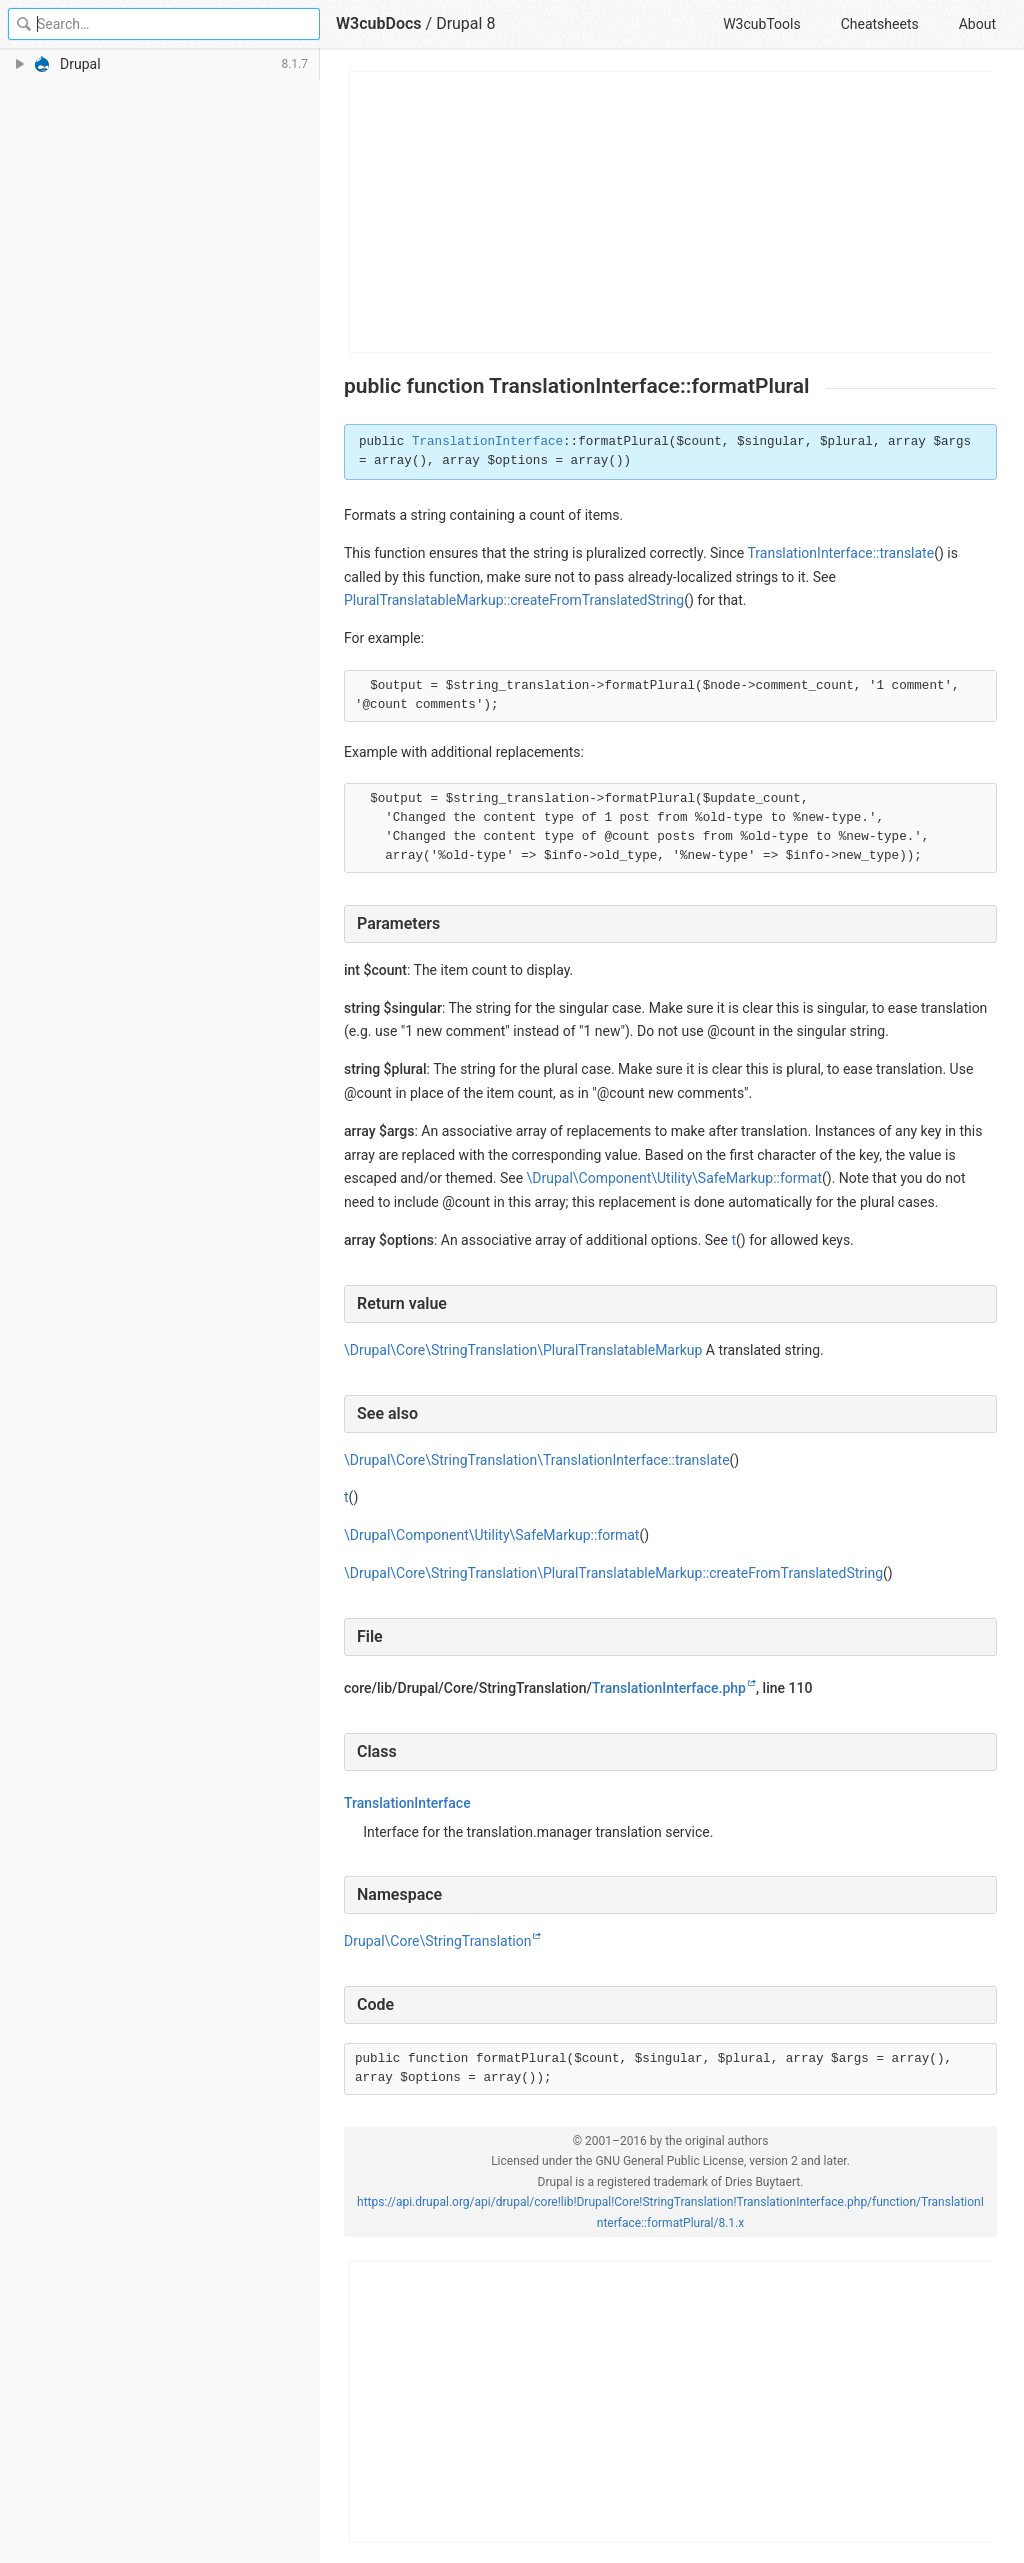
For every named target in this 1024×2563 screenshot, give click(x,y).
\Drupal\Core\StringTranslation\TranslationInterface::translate (537, 1460)
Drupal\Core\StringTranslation (437, 1941)
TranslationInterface (487, 442)
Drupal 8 (465, 23)
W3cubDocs (379, 23)
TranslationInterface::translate (840, 553)
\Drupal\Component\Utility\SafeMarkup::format (674, 1178)
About (977, 24)
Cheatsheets (880, 24)
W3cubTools (761, 24)
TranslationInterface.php (669, 1688)
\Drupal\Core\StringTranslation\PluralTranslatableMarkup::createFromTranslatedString (613, 1573)
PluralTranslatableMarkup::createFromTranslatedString (514, 600)
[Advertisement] (671, 212)
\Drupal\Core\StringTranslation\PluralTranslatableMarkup (523, 1350)
